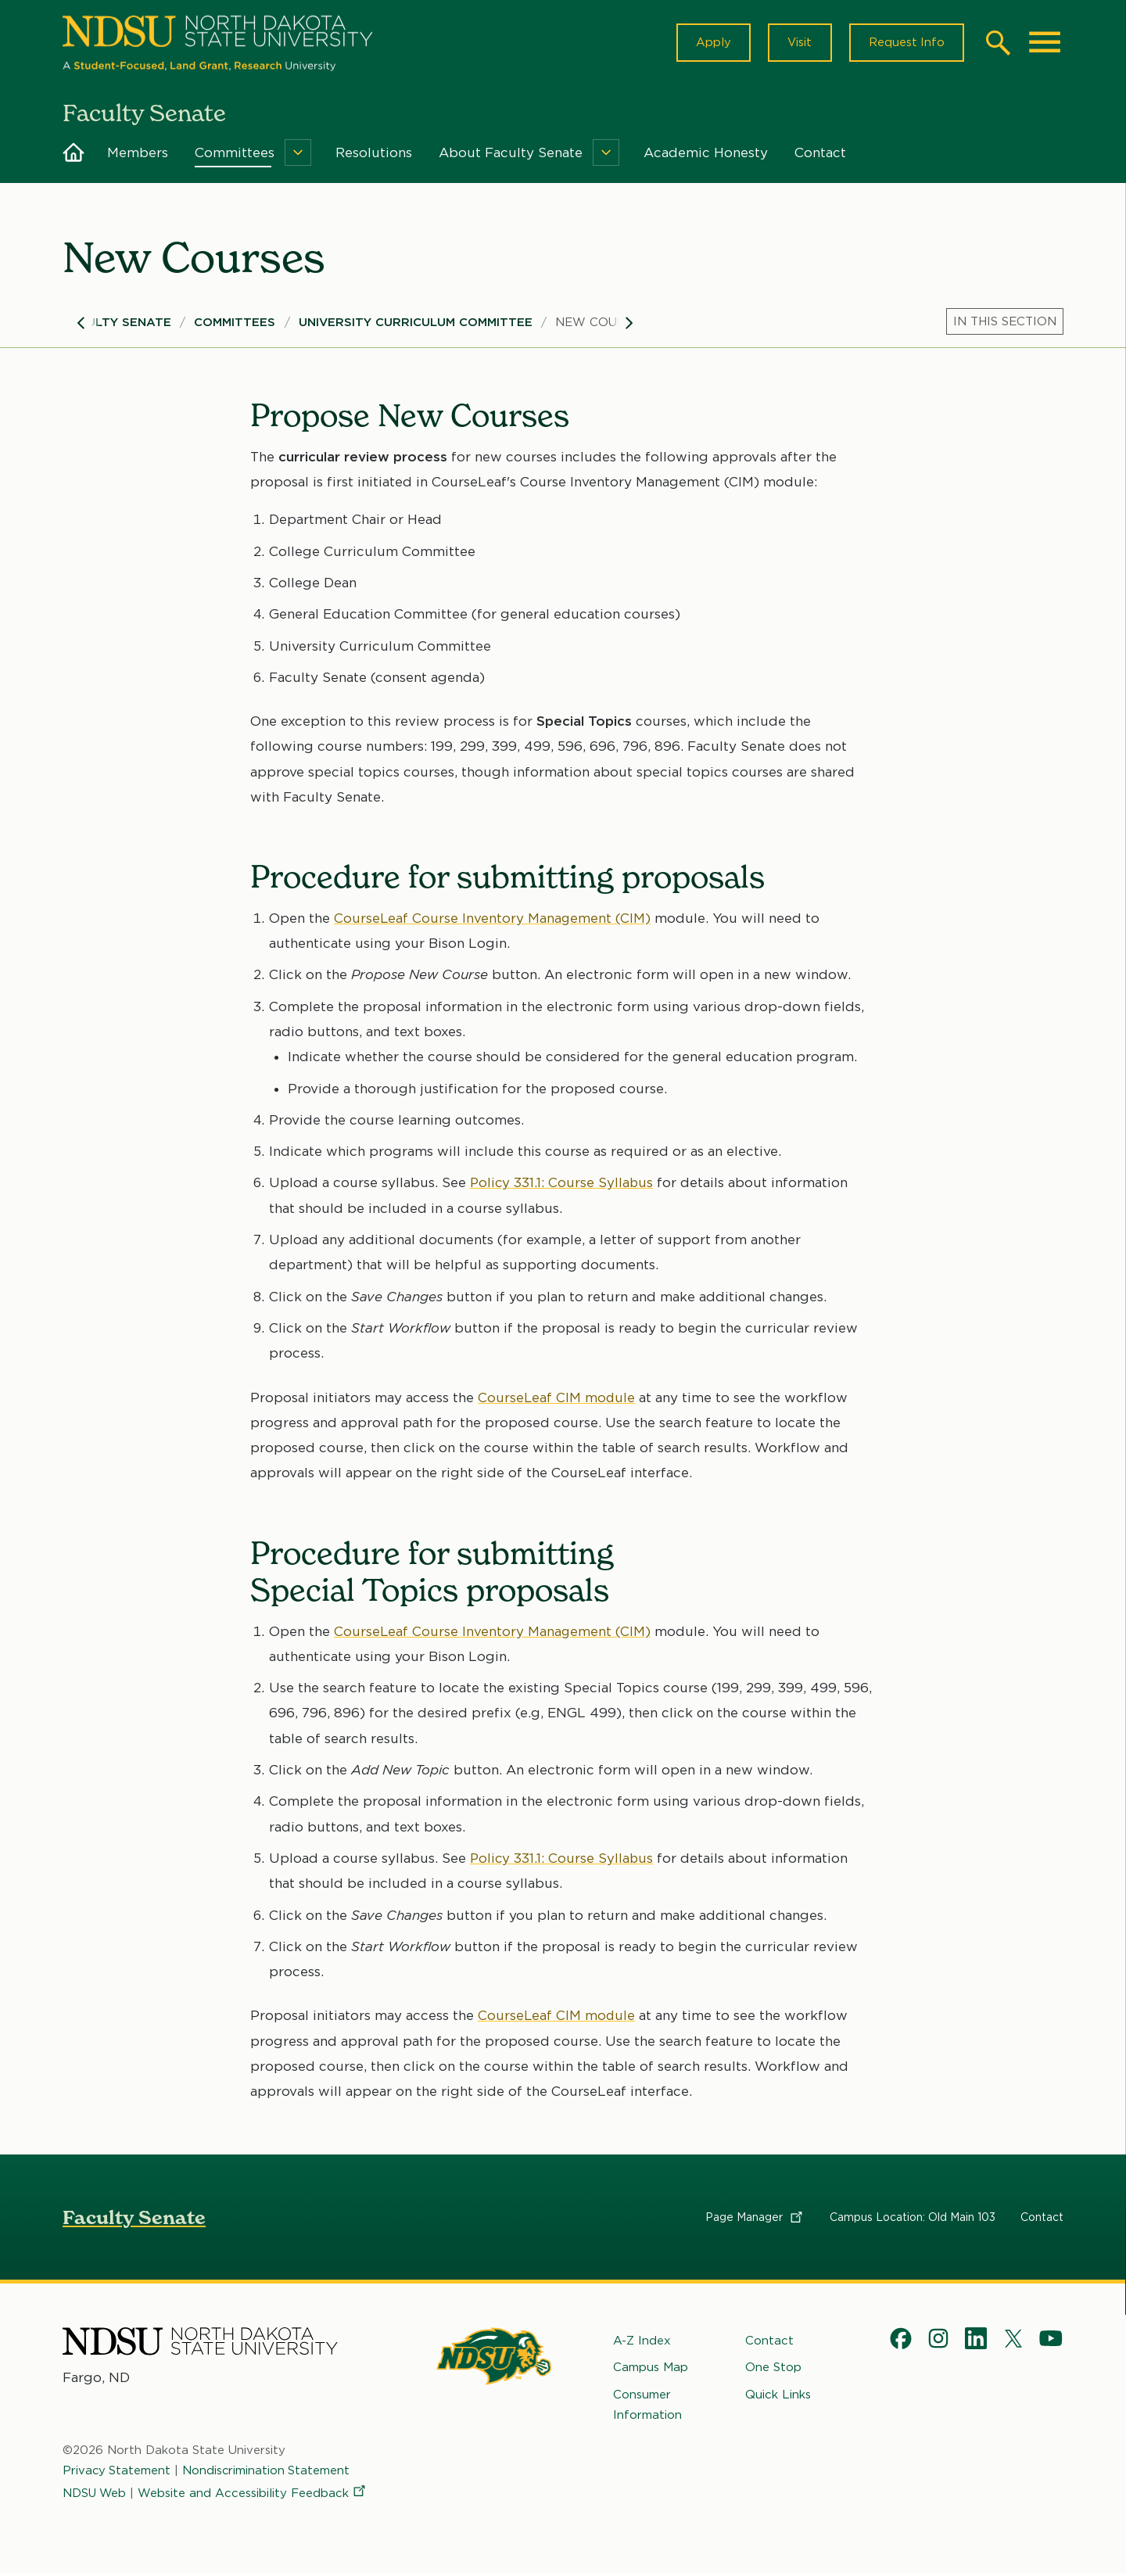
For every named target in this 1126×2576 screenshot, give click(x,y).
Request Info (905, 44)
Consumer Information (647, 2406)
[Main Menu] (1044, 44)
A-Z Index (642, 2343)
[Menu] (298, 155)
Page (755, 2219)
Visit (797, 44)
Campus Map (650, 2370)
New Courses (601, 325)
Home (73, 155)
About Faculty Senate (511, 155)
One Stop (773, 2370)
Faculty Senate (117, 325)
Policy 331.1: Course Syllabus (562, 1185)
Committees (234, 155)
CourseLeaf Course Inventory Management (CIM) (493, 920)
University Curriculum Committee (416, 325)
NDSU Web (95, 2495)
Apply (709, 44)
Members (137, 155)
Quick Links (778, 2396)
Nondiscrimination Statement (268, 2473)
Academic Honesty (706, 155)
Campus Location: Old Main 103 (912, 2219)
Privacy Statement (117, 2473)
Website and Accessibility (255, 2495)
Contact (820, 155)
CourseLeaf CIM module (557, 1400)
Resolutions (373, 155)
